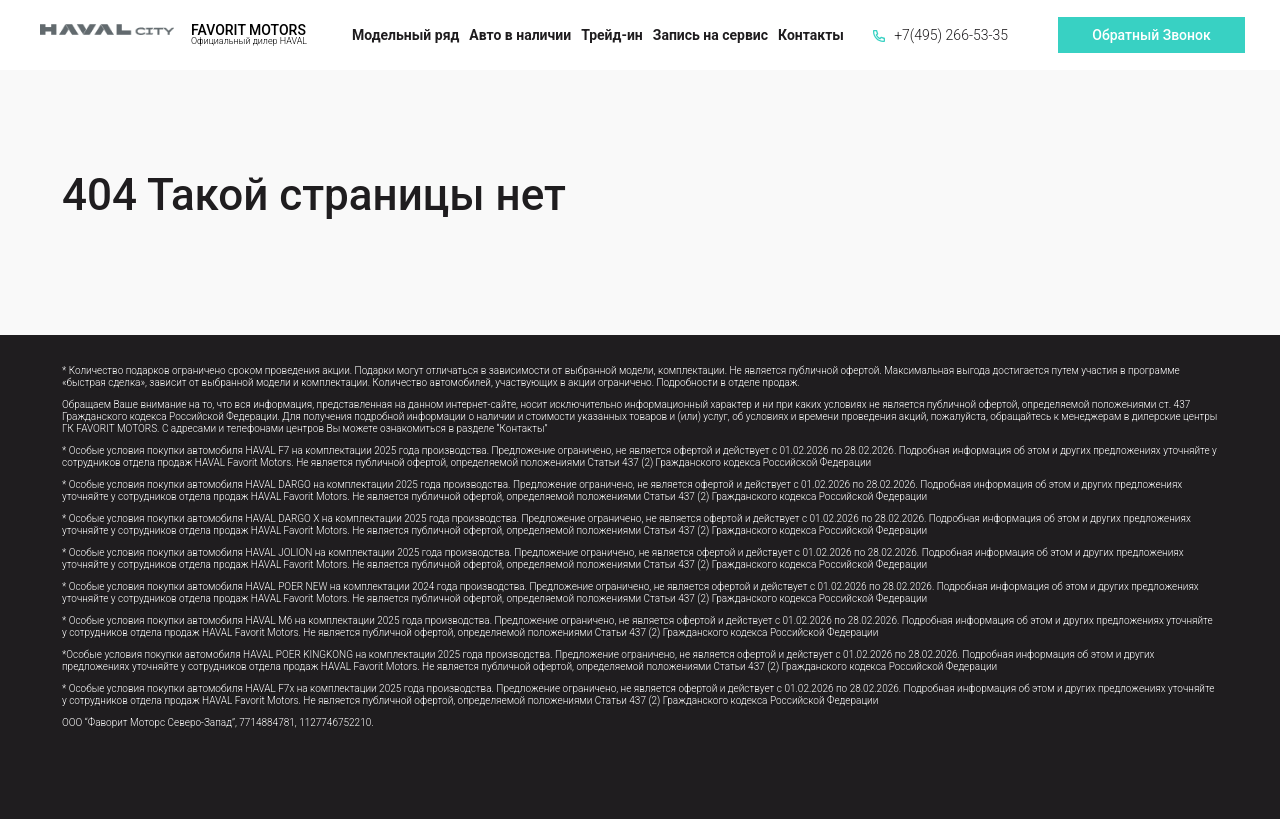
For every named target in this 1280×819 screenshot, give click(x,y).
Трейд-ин (612, 35)
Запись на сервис (710, 35)
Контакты (811, 35)
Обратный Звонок (1151, 35)
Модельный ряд (405, 35)
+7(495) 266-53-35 (940, 35)
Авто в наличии (520, 35)
